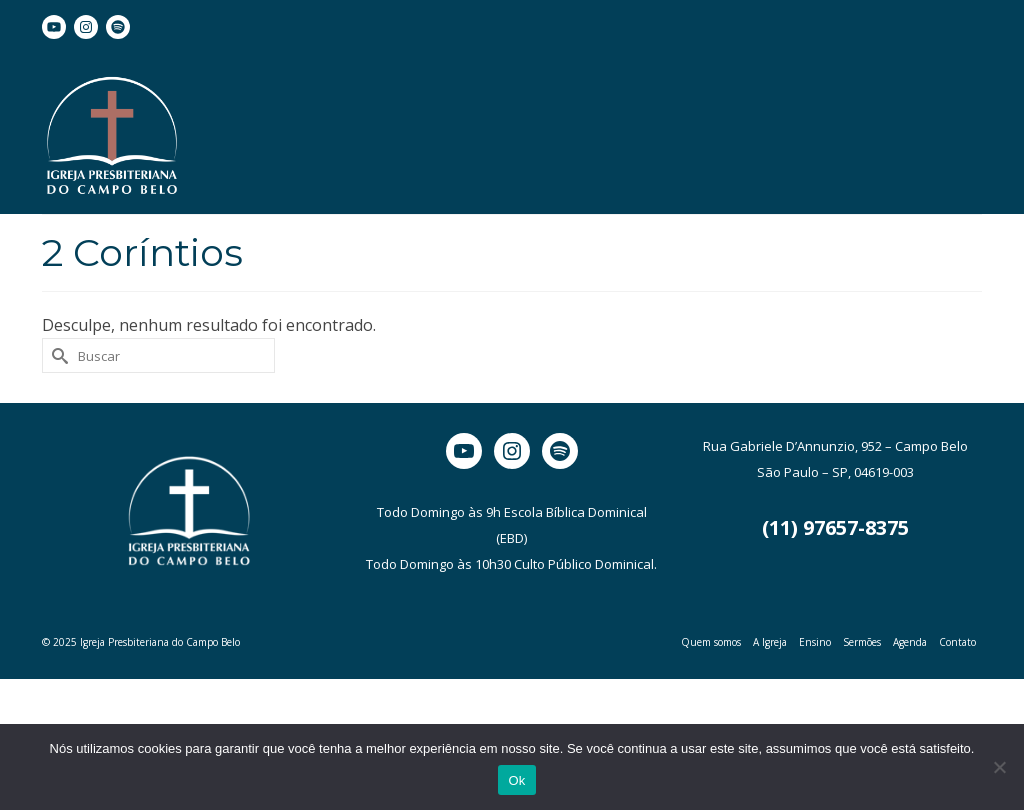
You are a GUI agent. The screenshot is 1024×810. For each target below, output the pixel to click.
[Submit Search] (57, 355)
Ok (516, 780)
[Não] (999, 767)
